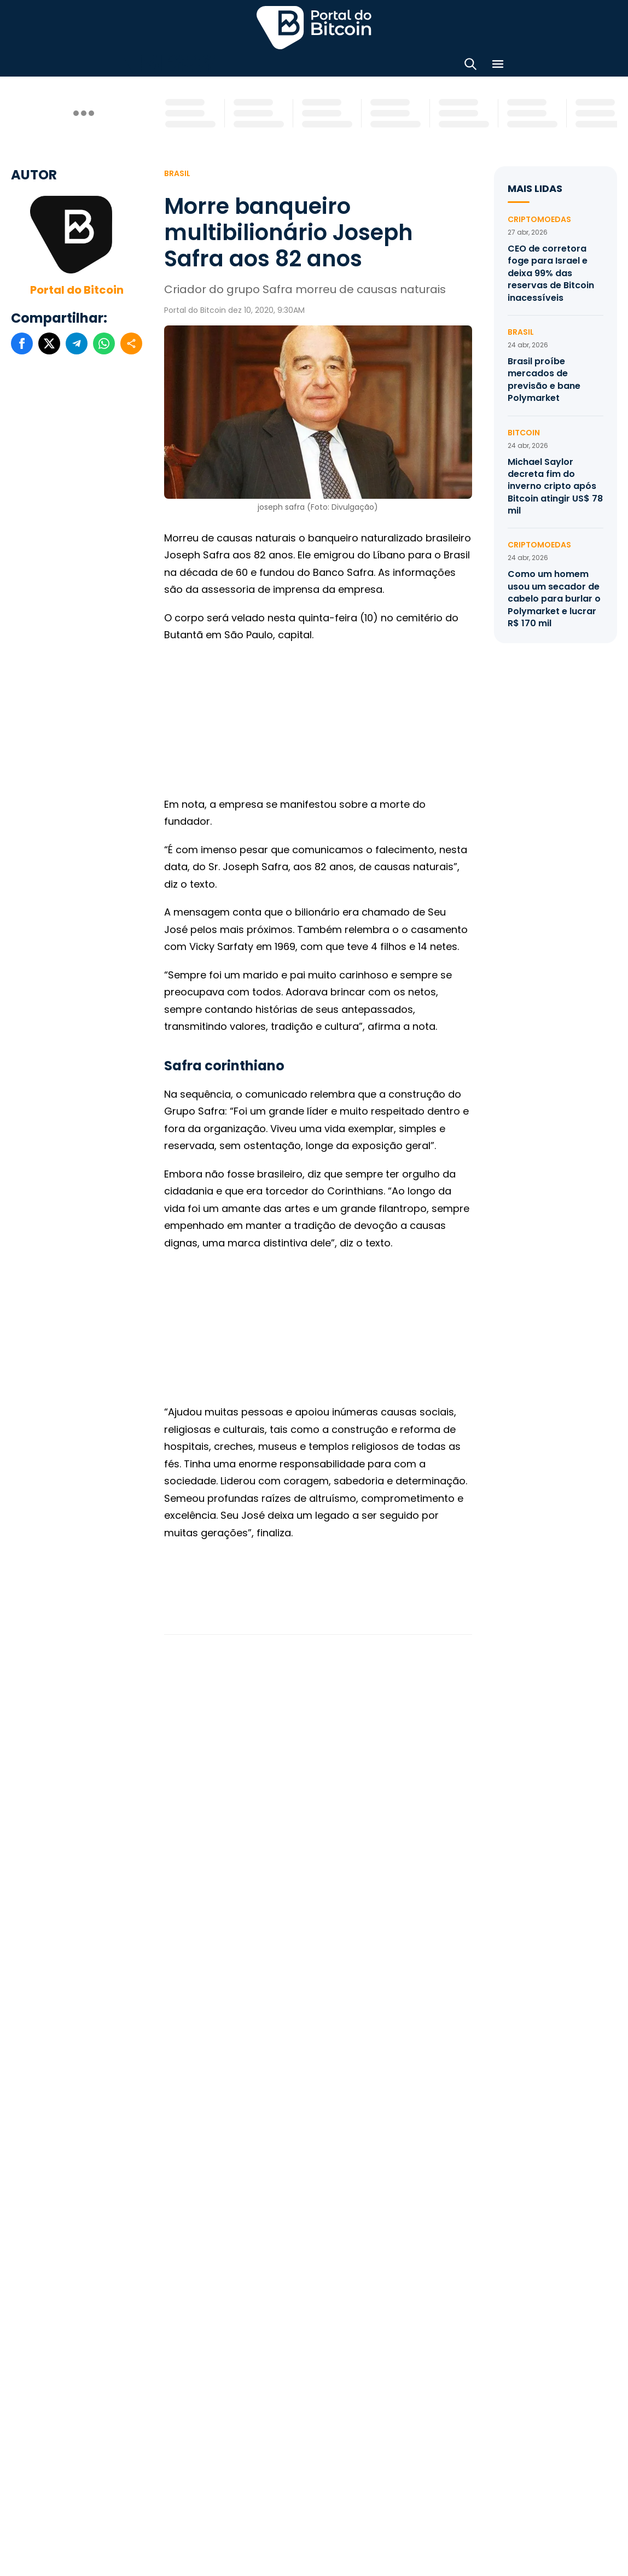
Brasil (177, 173)
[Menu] (497, 66)
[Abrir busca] (470, 66)
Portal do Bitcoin (77, 290)
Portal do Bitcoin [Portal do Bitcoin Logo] (314, 27)
